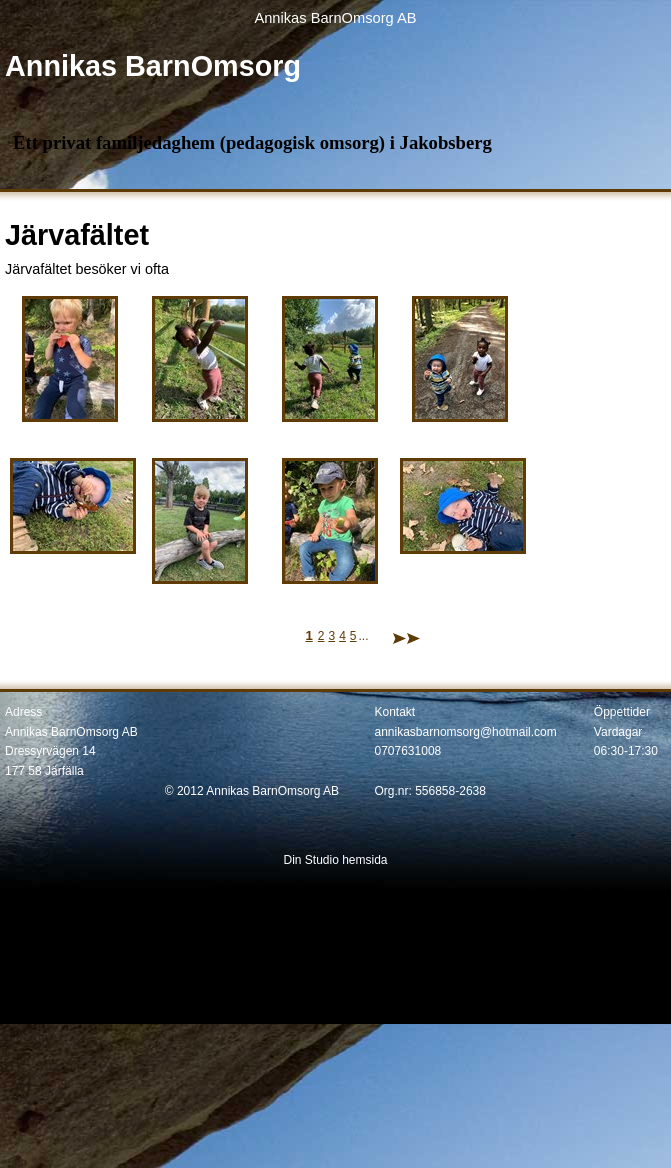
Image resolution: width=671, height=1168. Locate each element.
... (364, 636)
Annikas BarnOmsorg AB (335, 18)
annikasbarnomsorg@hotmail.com (466, 732)
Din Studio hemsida (335, 860)
